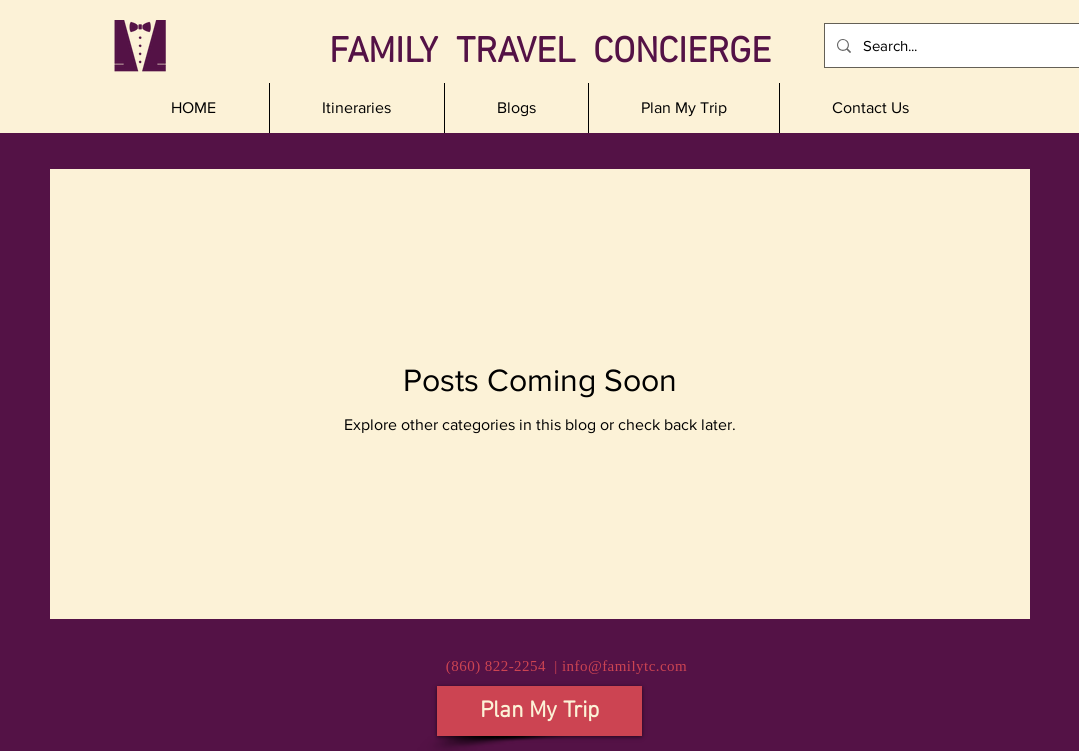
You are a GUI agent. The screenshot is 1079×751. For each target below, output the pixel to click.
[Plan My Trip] (539, 711)
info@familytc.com (624, 666)
